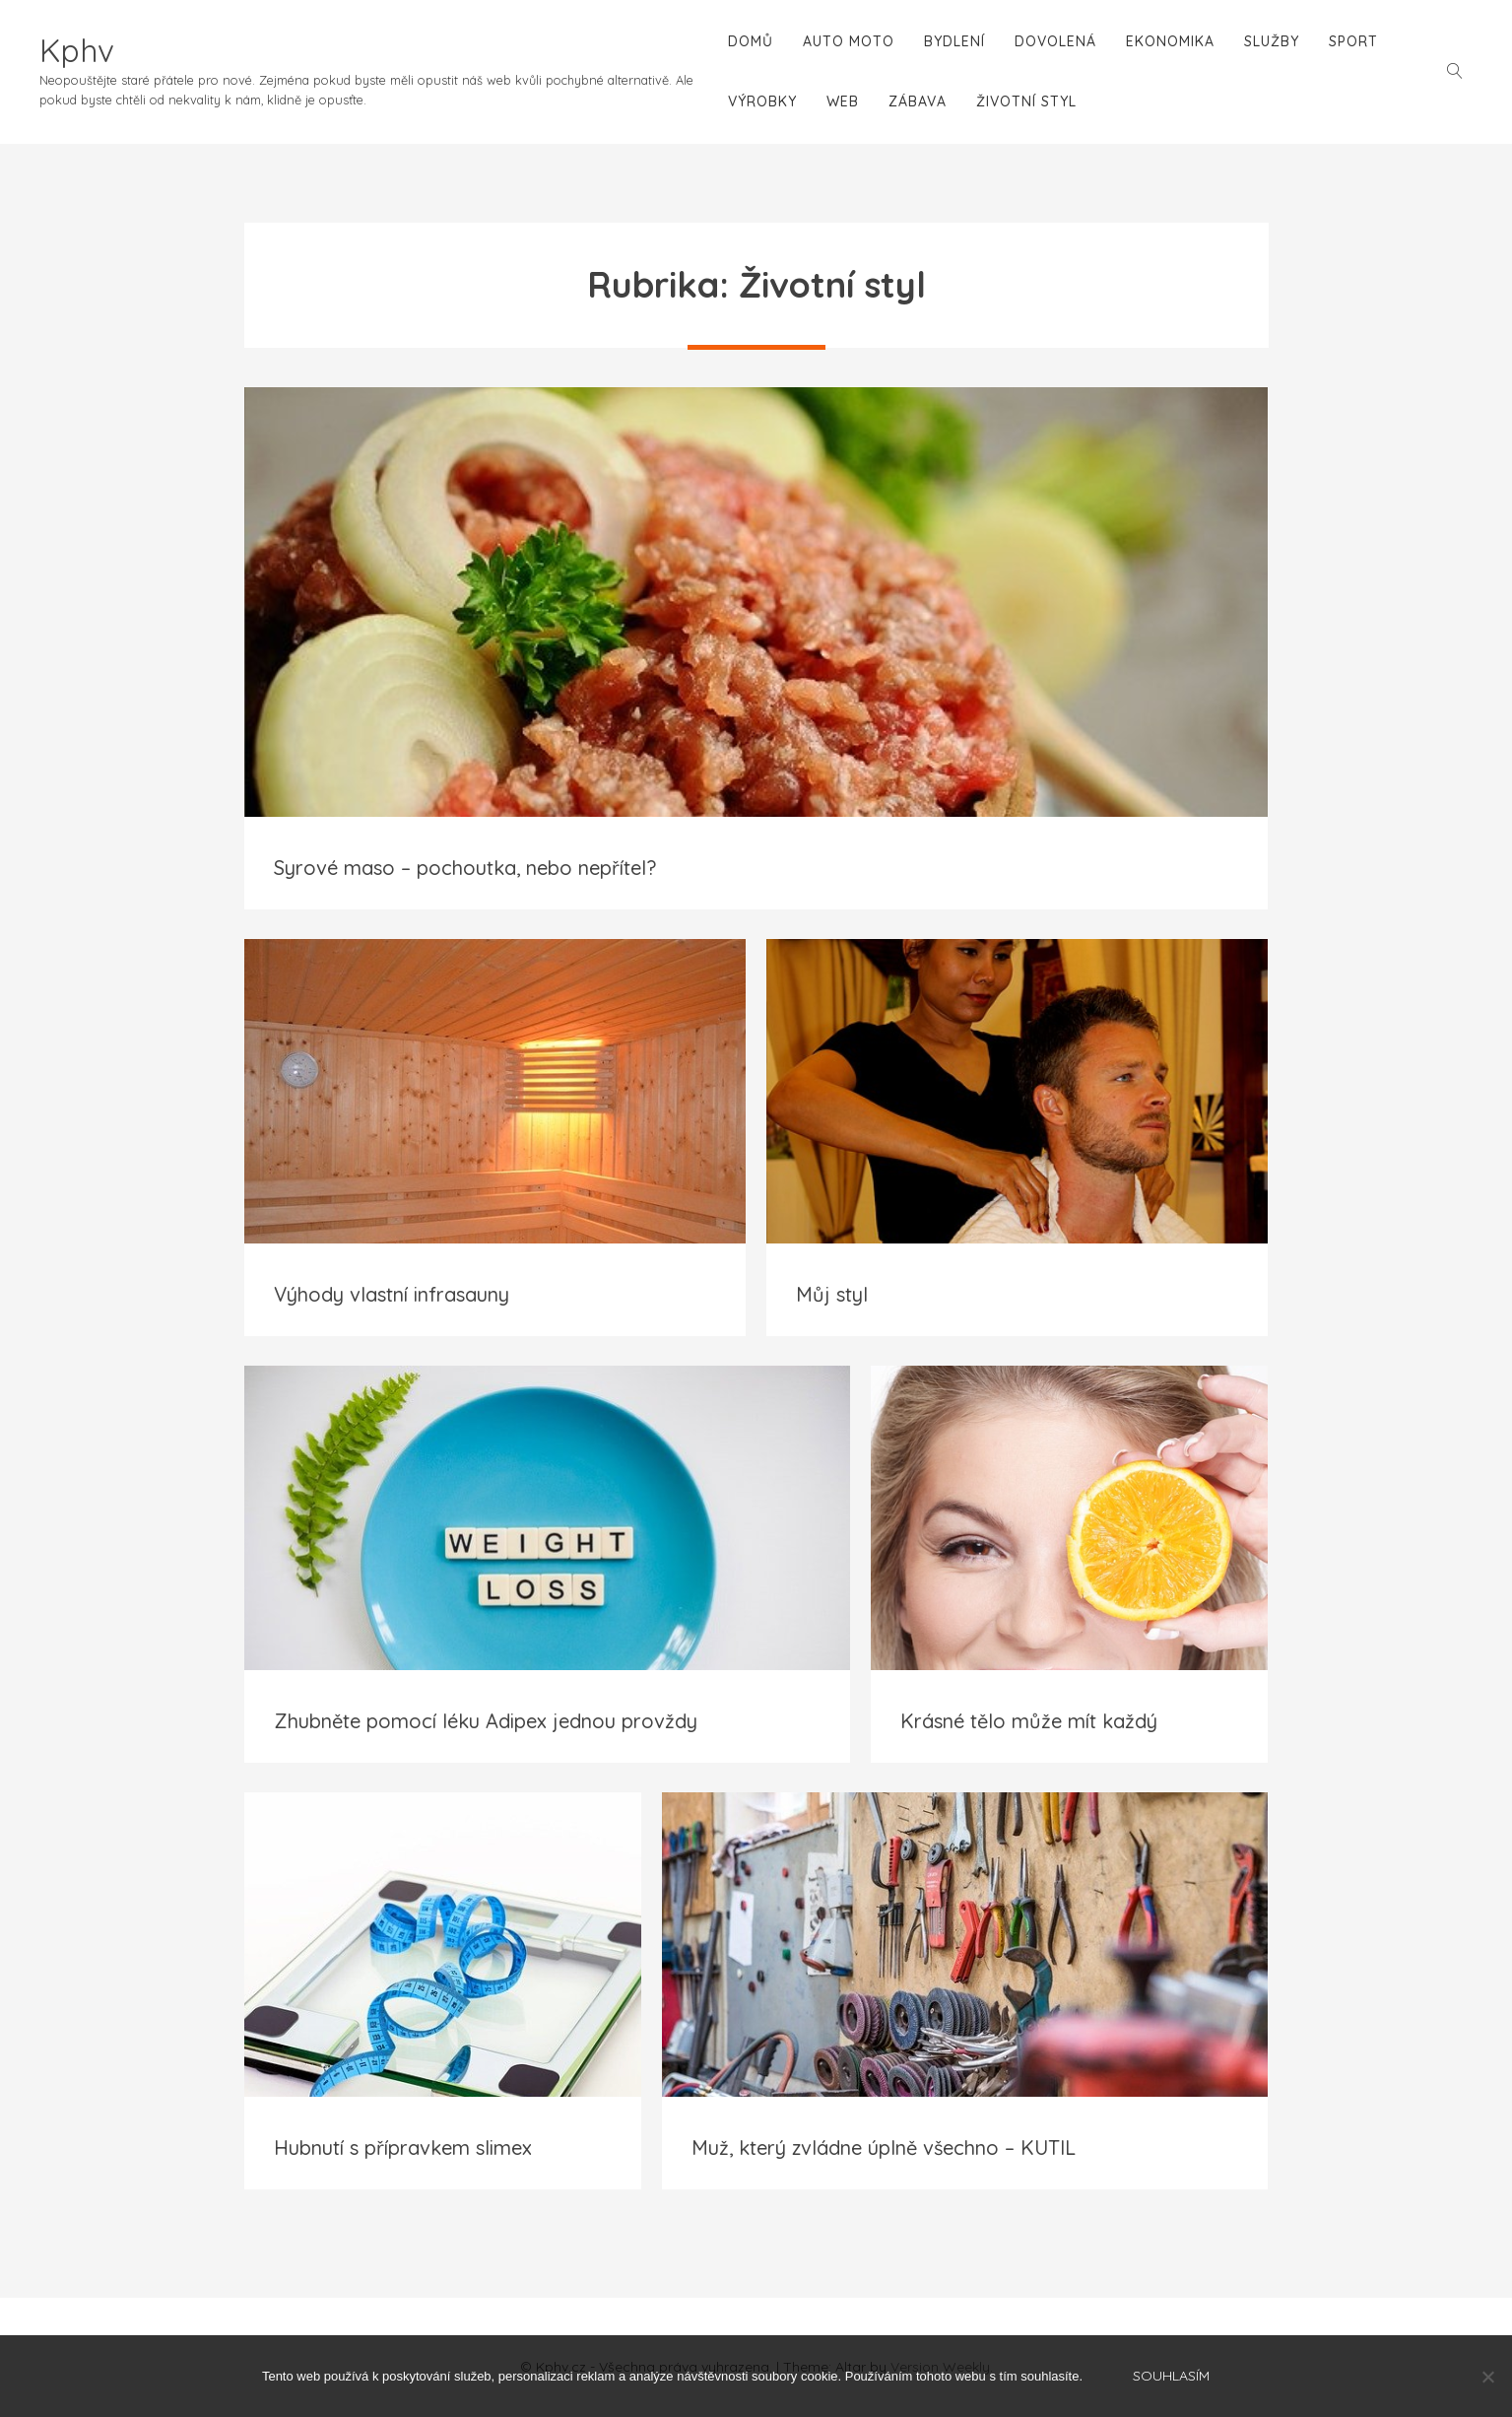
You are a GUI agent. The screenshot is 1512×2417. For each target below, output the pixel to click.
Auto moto (848, 41)
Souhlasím (1171, 2375)
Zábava (917, 101)
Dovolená (1055, 41)
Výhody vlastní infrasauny (391, 1294)
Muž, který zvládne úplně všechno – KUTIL (883, 2147)
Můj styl (832, 1294)
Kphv (76, 50)
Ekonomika (1170, 41)
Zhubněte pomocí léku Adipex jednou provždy (485, 1721)
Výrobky (762, 101)
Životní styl (1026, 101)
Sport (1353, 41)
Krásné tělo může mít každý (1028, 1721)
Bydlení (954, 41)
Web (842, 101)
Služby (1271, 41)
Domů (750, 41)
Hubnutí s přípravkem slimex (403, 2147)
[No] (1487, 2376)
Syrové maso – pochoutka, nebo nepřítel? (465, 867)
